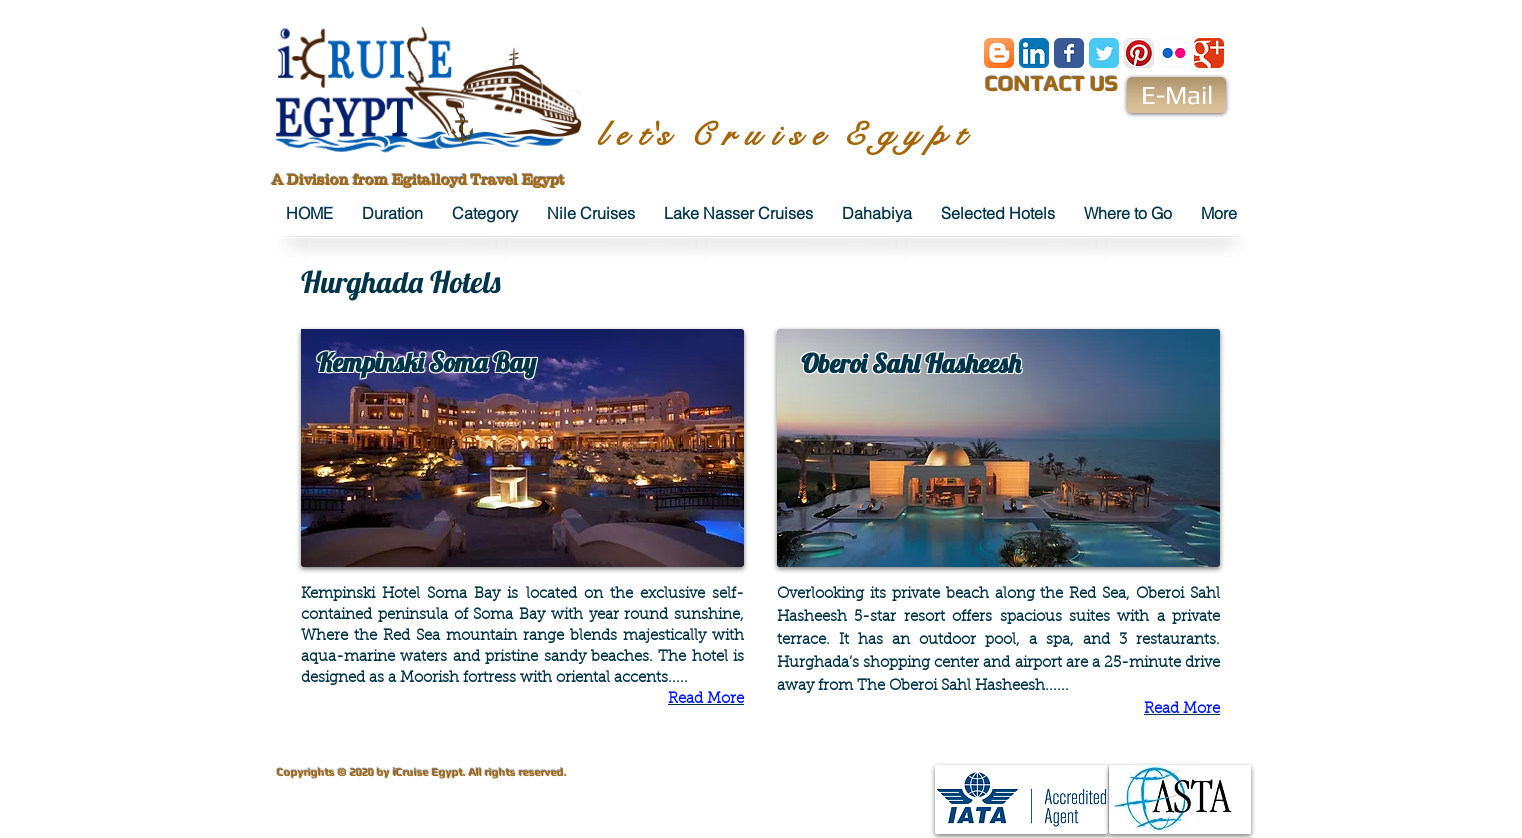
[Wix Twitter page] (1104, 53)
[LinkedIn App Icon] (1034, 53)
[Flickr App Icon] (1174, 53)
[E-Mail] (1176, 95)
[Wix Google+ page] (1209, 53)
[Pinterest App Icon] (1139, 53)
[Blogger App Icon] (999, 53)
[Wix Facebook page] (1069, 53)
